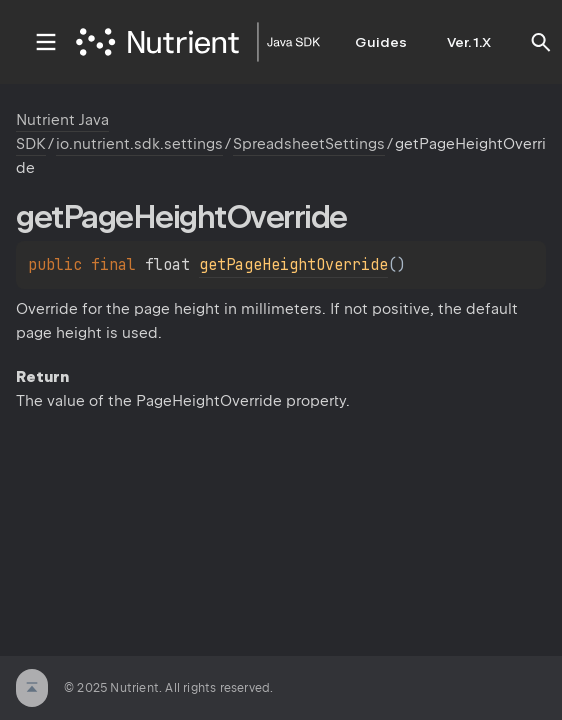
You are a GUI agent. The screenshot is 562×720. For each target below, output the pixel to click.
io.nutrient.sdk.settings (139, 144)
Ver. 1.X (469, 42)
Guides (380, 42)
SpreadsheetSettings (309, 144)
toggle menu (46, 42)
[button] (541, 42)
